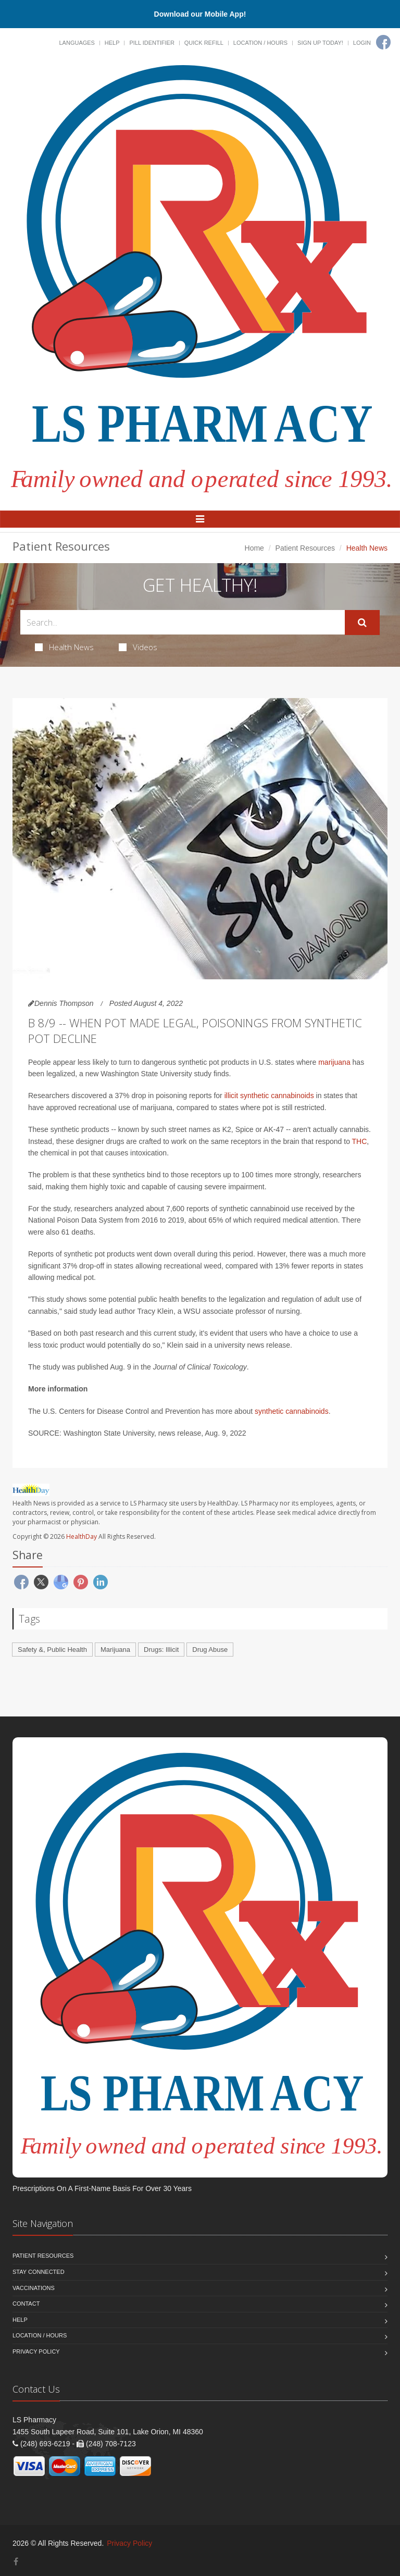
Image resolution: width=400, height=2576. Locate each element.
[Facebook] (383, 42)
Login (362, 43)
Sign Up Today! (320, 43)
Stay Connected (38, 2272)
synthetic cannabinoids (292, 1411)
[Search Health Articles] (182, 622)
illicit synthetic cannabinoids (269, 1095)
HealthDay (81, 1536)
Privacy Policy (36, 2351)
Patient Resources (305, 548)
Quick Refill (203, 43)
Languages (76, 43)
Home (254, 548)
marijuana (334, 1062)
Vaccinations (33, 2288)
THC (359, 1141)
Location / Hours (260, 43)
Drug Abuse (210, 1649)
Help (112, 43)
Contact (26, 2303)
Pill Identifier (151, 43)
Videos (138, 647)
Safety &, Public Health (52, 1649)
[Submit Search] (362, 622)
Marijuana (115, 1649)
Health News (64, 647)
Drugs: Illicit (161, 1649)
